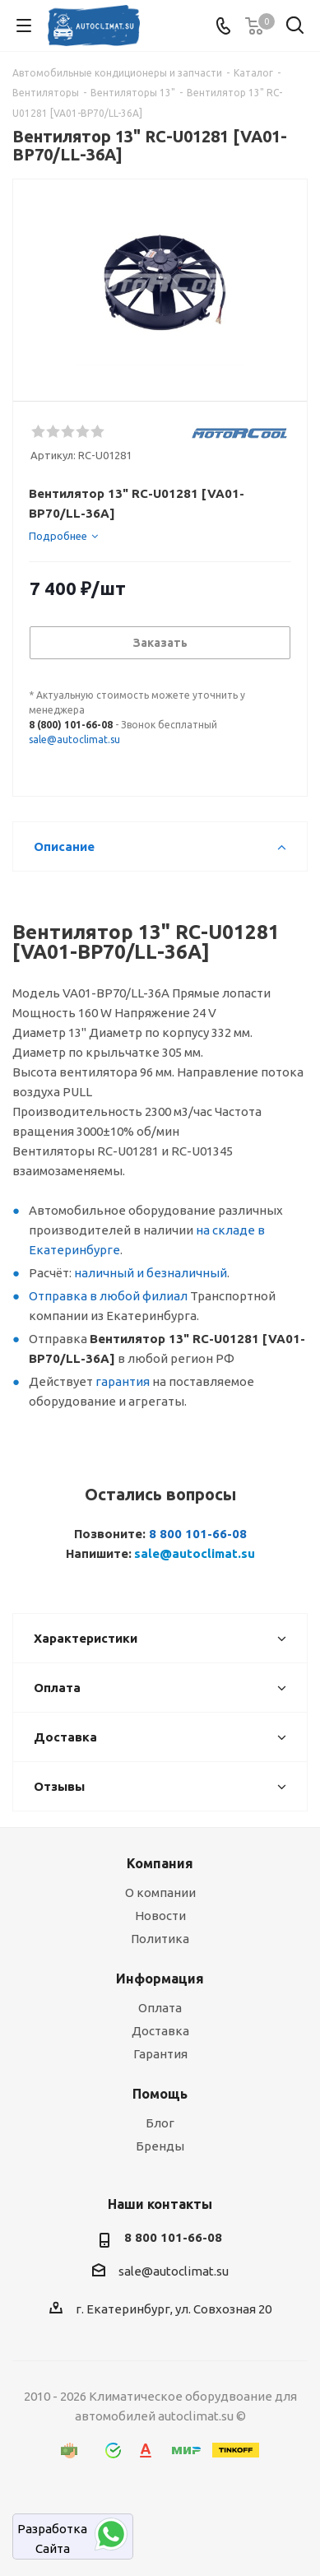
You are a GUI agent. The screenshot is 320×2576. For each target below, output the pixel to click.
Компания (160, 1863)
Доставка (160, 2031)
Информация (160, 1978)
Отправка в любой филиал (108, 1296)
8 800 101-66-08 (198, 1534)
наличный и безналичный (150, 1273)
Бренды (160, 2146)
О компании (160, 1892)
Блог (160, 2123)
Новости (160, 1916)
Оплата (160, 2008)
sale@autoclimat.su (74, 739)
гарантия (122, 1381)
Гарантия (160, 2054)
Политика (160, 1939)
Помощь (160, 2093)
